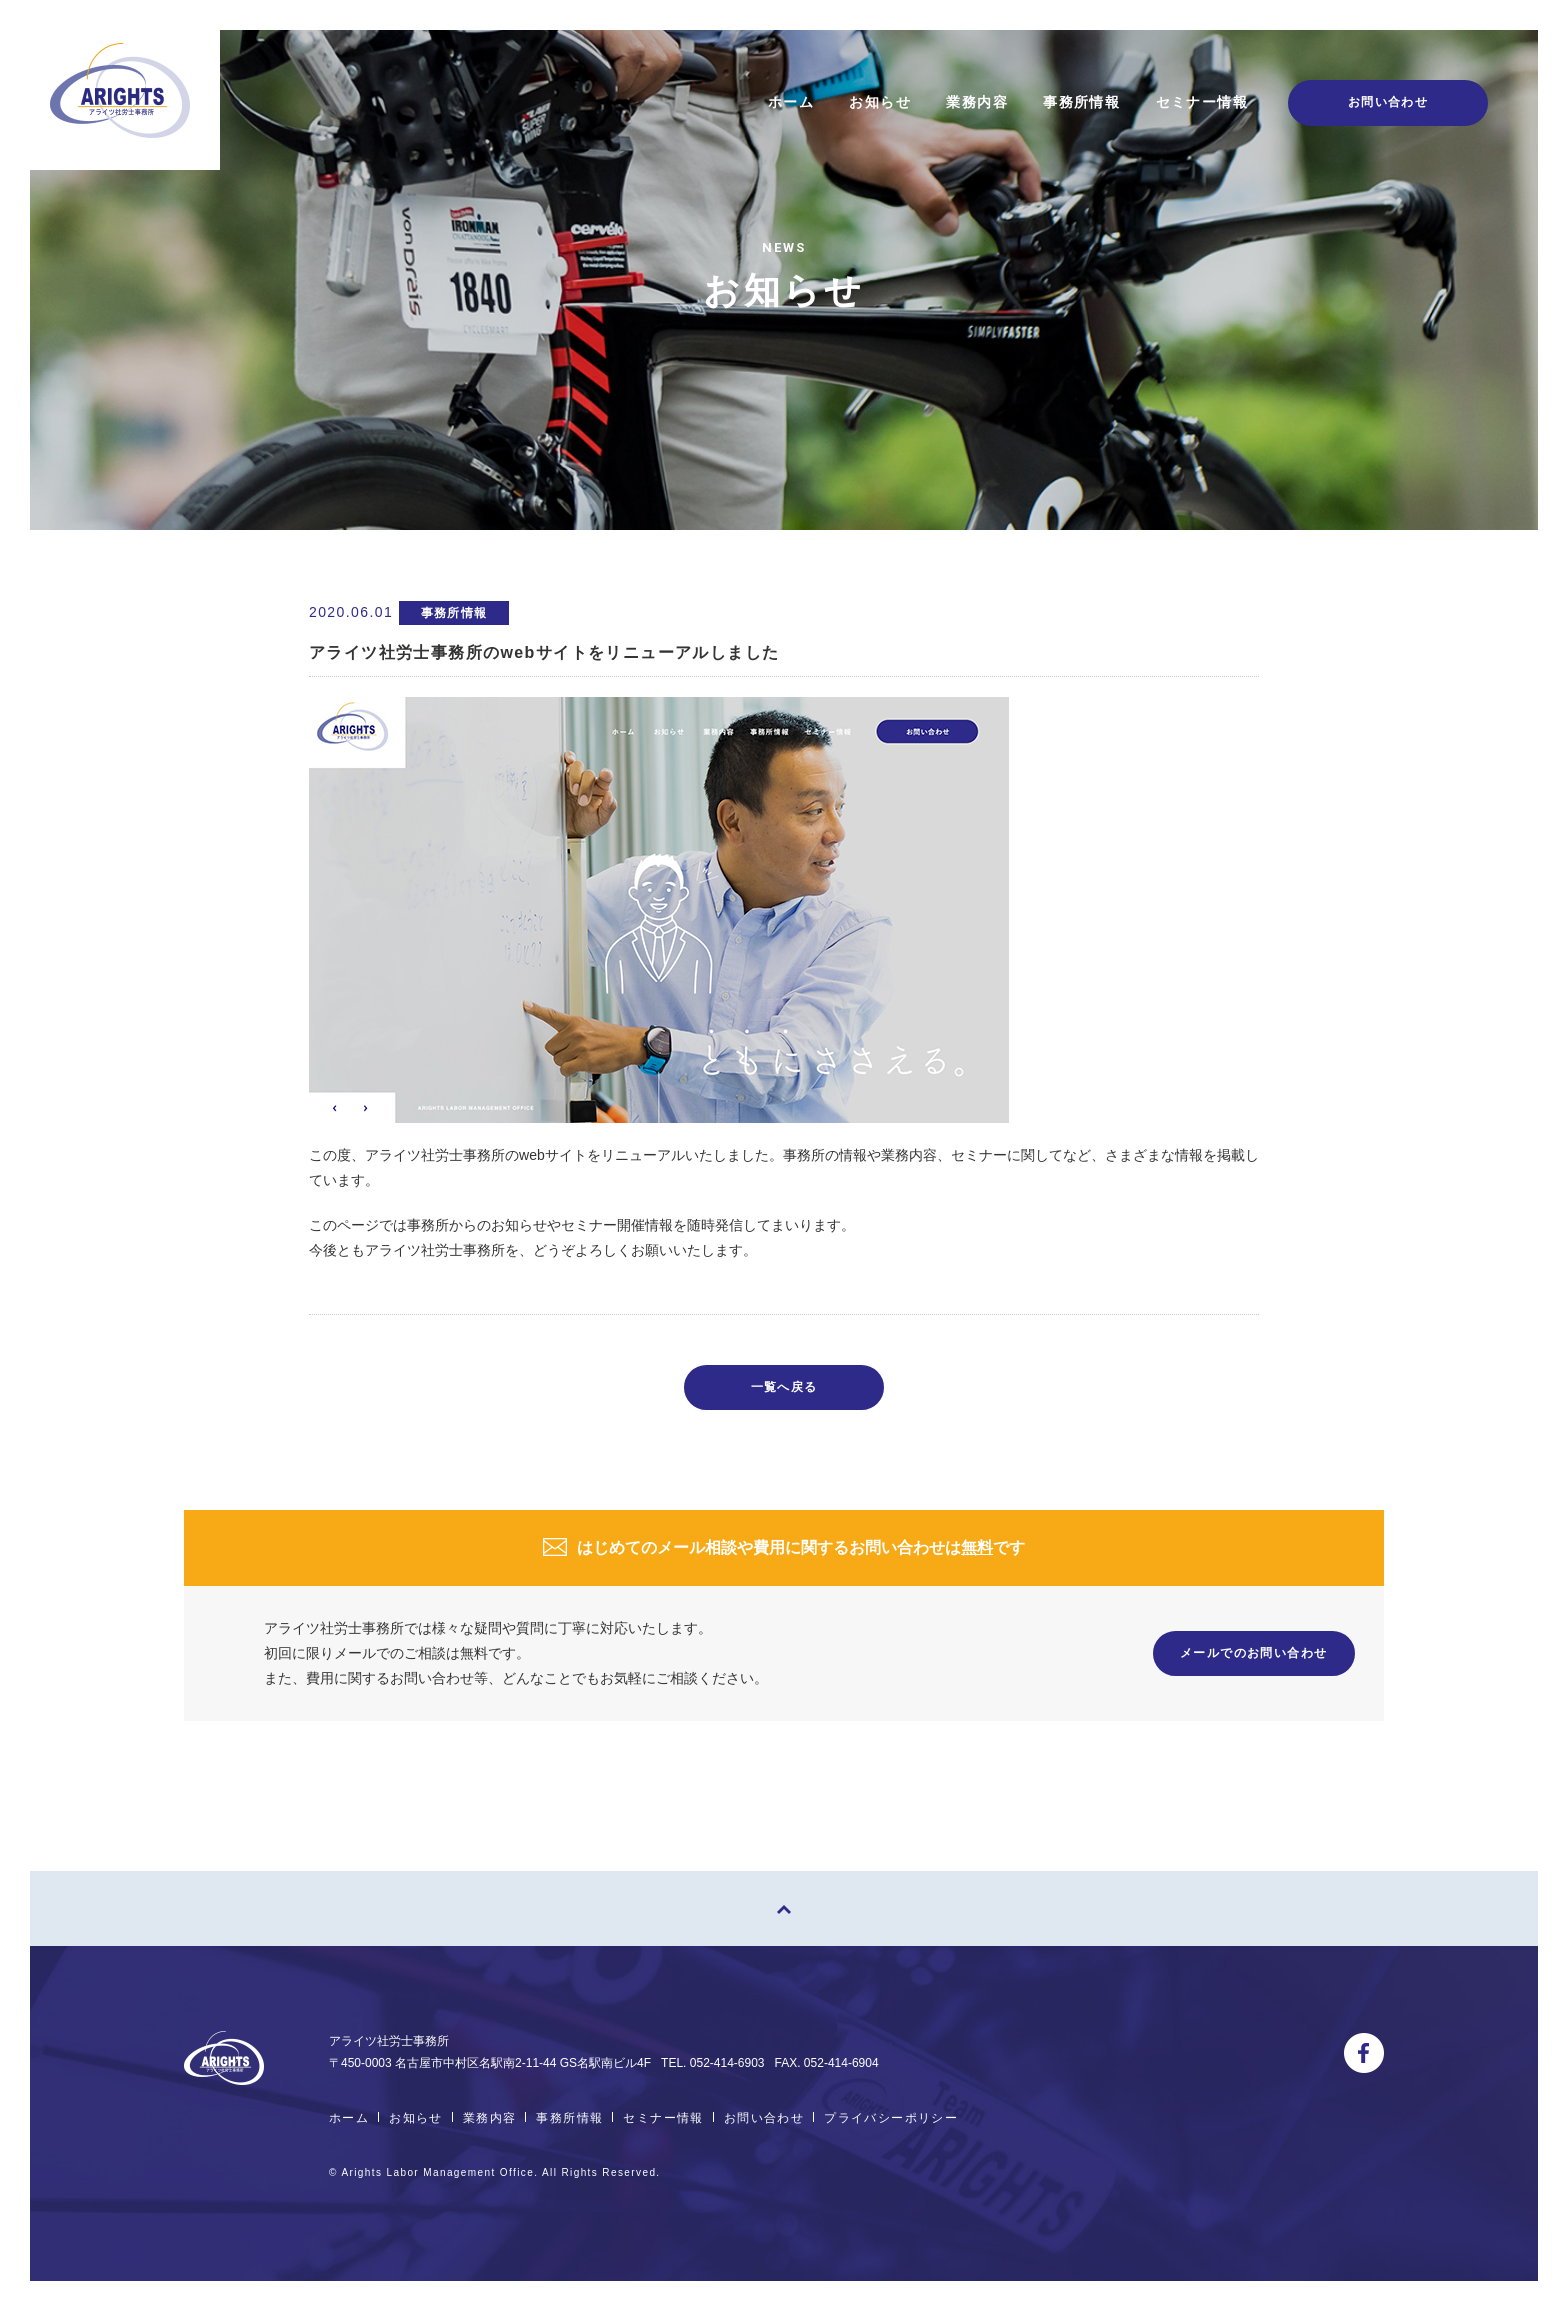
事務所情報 (1081, 102)
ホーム (791, 102)
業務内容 (977, 102)
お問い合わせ (764, 2118)
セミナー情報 (1202, 102)
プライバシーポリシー (891, 2118)
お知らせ (880, 102)
